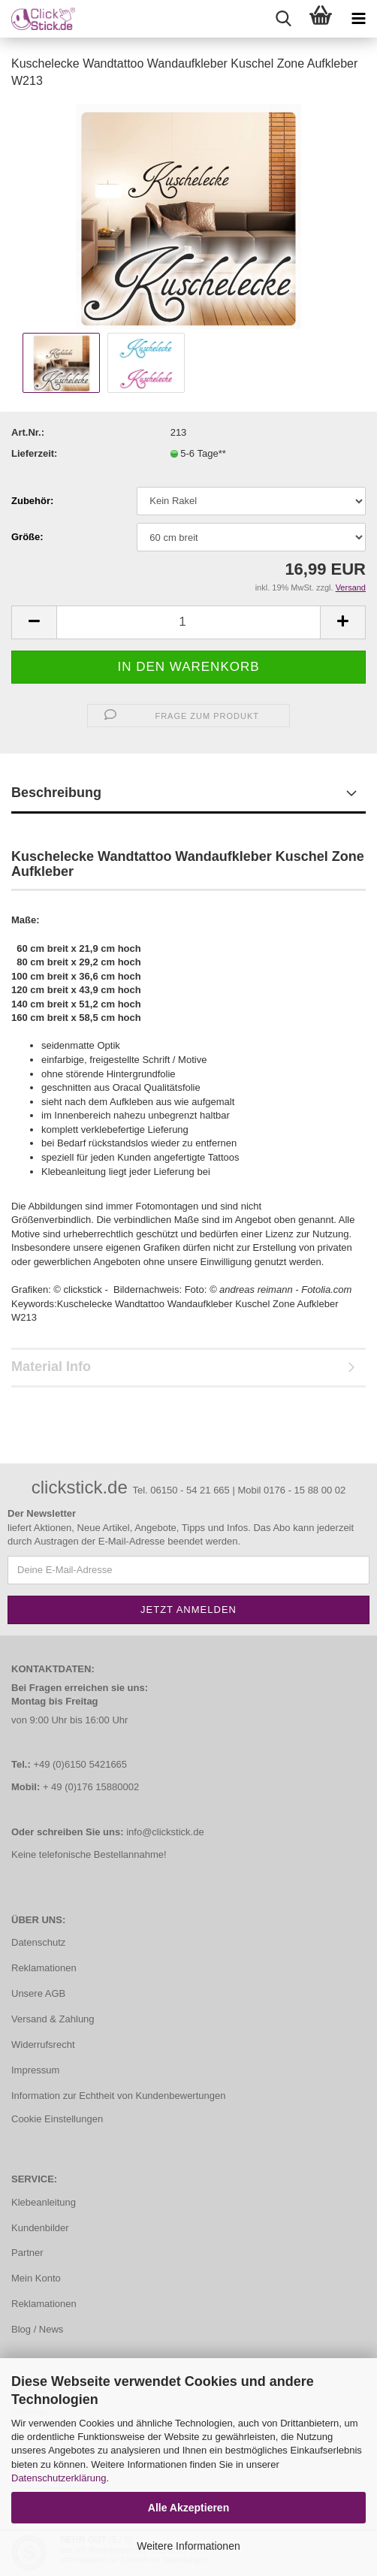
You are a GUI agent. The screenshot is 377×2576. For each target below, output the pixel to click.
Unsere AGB (38, 1993)
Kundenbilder (40, 2227)
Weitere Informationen (188, 2546)
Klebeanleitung (43, 2202)
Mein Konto (36, 2278)
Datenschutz (38, 1942)
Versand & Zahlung (53, 2019)
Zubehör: (32, 500)
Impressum (35, 2070)
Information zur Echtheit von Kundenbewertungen (118, 2095)
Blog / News (37, 2329)
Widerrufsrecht (43, 2044)
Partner (27, 2252)
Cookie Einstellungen (57, 2119)
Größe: (27, 536)
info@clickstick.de (165, 1832)
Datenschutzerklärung (58, 2478)
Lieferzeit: (34, 453)
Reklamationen (44, 1968)
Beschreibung (56, 792)
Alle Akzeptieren (188, 2508)
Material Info (51, 1366)
